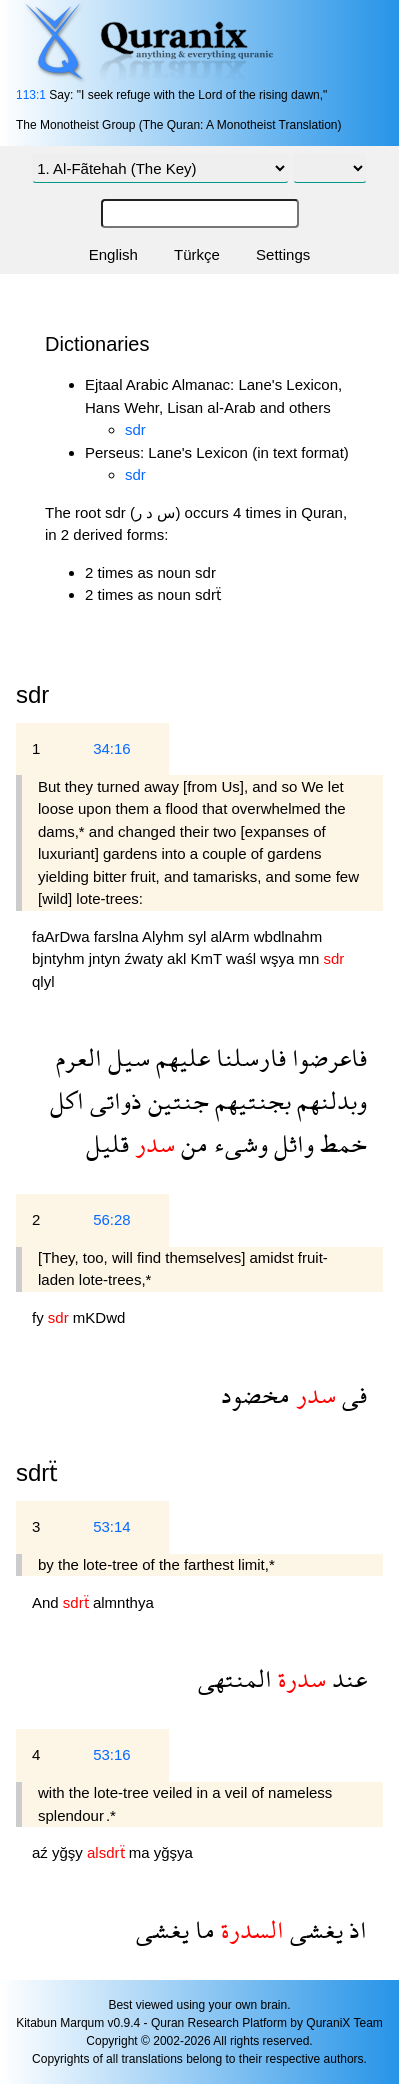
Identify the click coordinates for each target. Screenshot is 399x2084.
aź (42, 1852)
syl (199, 936)
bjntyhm (60, 958)
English (113, 254)
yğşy (69, 1852)
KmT (208, 958)
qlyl (43, 981)
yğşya (173, 1852)
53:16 (112, 1754)
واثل (291, 1143)
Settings (283, 254)
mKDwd (99, 1317)
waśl (243, 958)
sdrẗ (37, 1472)
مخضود (255, 1394)
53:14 (112, 1526)
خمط (340, 1143)
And (47, 1602)
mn (311, 958)
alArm (231, 936)
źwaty (146, 958)
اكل (67, 1100)
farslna (118, 936)
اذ (355, 1929)
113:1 (31, 95)
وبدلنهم (329, 1100)
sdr (135, 429)
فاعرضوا (326, 1057)
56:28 (112, 1219)
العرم (79, 1057)
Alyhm (165, 936)
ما (202, 1929)
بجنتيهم (250, 1100)
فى (351, 1394)
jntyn (107, 958)
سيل (126, 1057)
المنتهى (235, 1678)
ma (141, 1852)
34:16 (112, 748)
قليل (107, 1143)
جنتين (175, 1100)
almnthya (123, 1602)
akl (178, 958)
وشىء (238, 1143)
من (191, 1143)
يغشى (313, 1929)
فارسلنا (248, 1057)
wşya (279, 958)
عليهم (180, 1057)
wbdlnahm (288, 936)
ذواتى (113, 1100)
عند (346, 1678)
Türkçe (197, 254)
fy (40, 1317)
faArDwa (63, 936)
